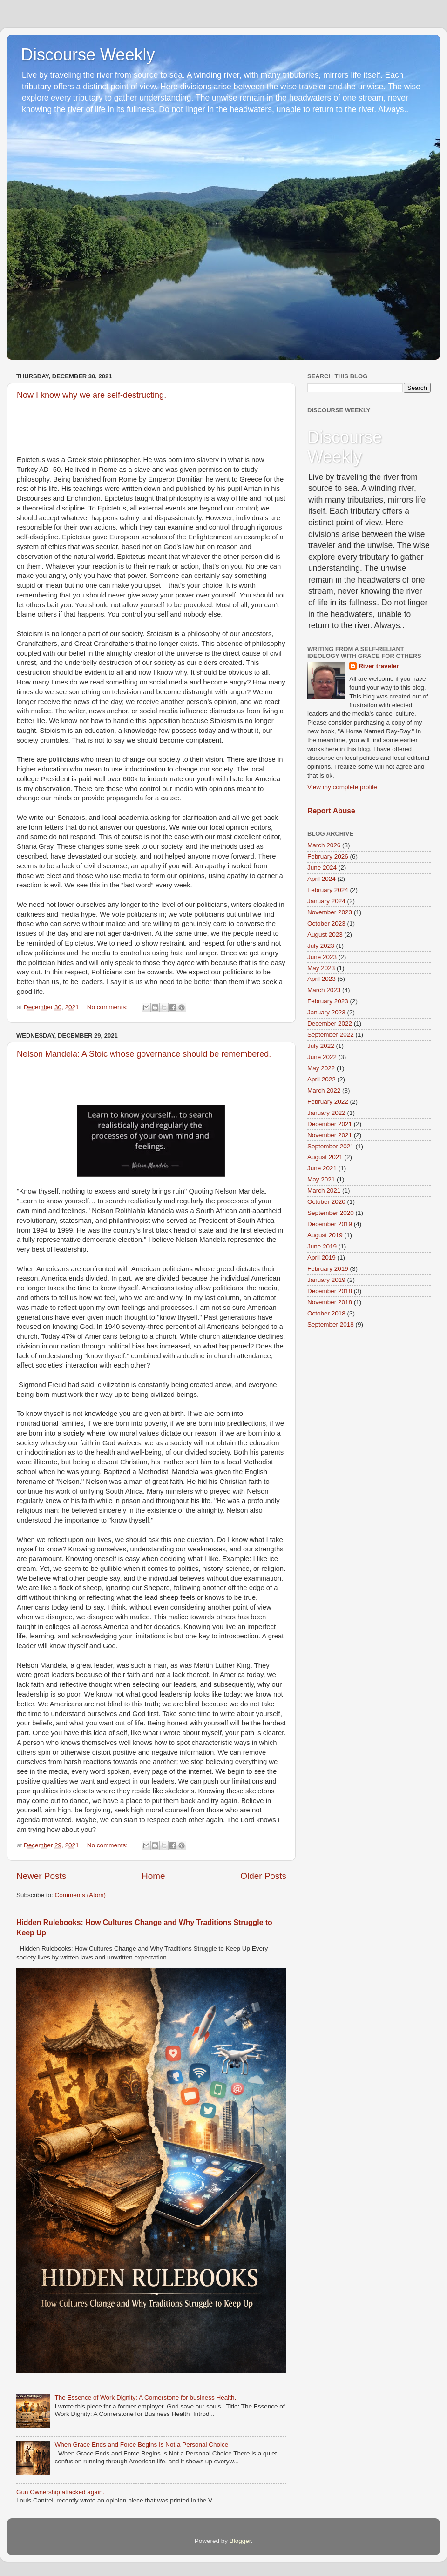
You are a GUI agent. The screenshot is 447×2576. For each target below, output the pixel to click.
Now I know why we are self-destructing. (91, 395)
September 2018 (330, 1324)
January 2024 (326, 901)
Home (153, 1876)
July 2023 (320, 945)
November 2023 (329, 912)
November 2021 (329, 1135)
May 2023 (321, 968)
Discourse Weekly (88, 54)
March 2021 (323, 1190)
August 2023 (325, 934)
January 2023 (326, 1012)
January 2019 (326, 1279)
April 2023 (321, 978)
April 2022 (321, 1079)
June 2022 (322, 1056)
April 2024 (321, 878)
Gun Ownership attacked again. (60, 2492)
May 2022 (321, 1068)
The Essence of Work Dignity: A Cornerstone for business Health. (145, 2397)
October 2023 (326, 923)
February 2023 (327, 1001)
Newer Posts (41, 1876)
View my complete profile (342, 787)
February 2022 (327, 1101)
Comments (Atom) (80, 1895)
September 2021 (330, 1146)
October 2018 (326, 1313)
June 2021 (322, 1168)
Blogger (240, 2540)
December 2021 (329, 1123)
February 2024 (327, 889)
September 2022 (330, 1034)
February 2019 (327, 1268)
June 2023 (322, 956)
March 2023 (323, 989)
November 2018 (329, 1302)
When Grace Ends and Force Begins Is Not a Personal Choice (141, 2444)
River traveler (379, 666)
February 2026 (327, 856)
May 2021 (321, 1179)
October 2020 (326, 1201)
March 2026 (323, 845)
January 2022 (326, 1112)
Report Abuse (331, 811)
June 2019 (322, 1246)
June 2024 (322, 867)
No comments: (108, 1007)
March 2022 (323, 1090)
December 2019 (329, 1224)
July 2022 (320, 1045)
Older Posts (263, 1876)
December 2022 (329, 1023)
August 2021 (325, 1157)
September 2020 (330, 1212)
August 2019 (325, 1235)
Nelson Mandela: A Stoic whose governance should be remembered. (144, 1054)
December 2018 (329, 1291)
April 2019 (321, 1257)
